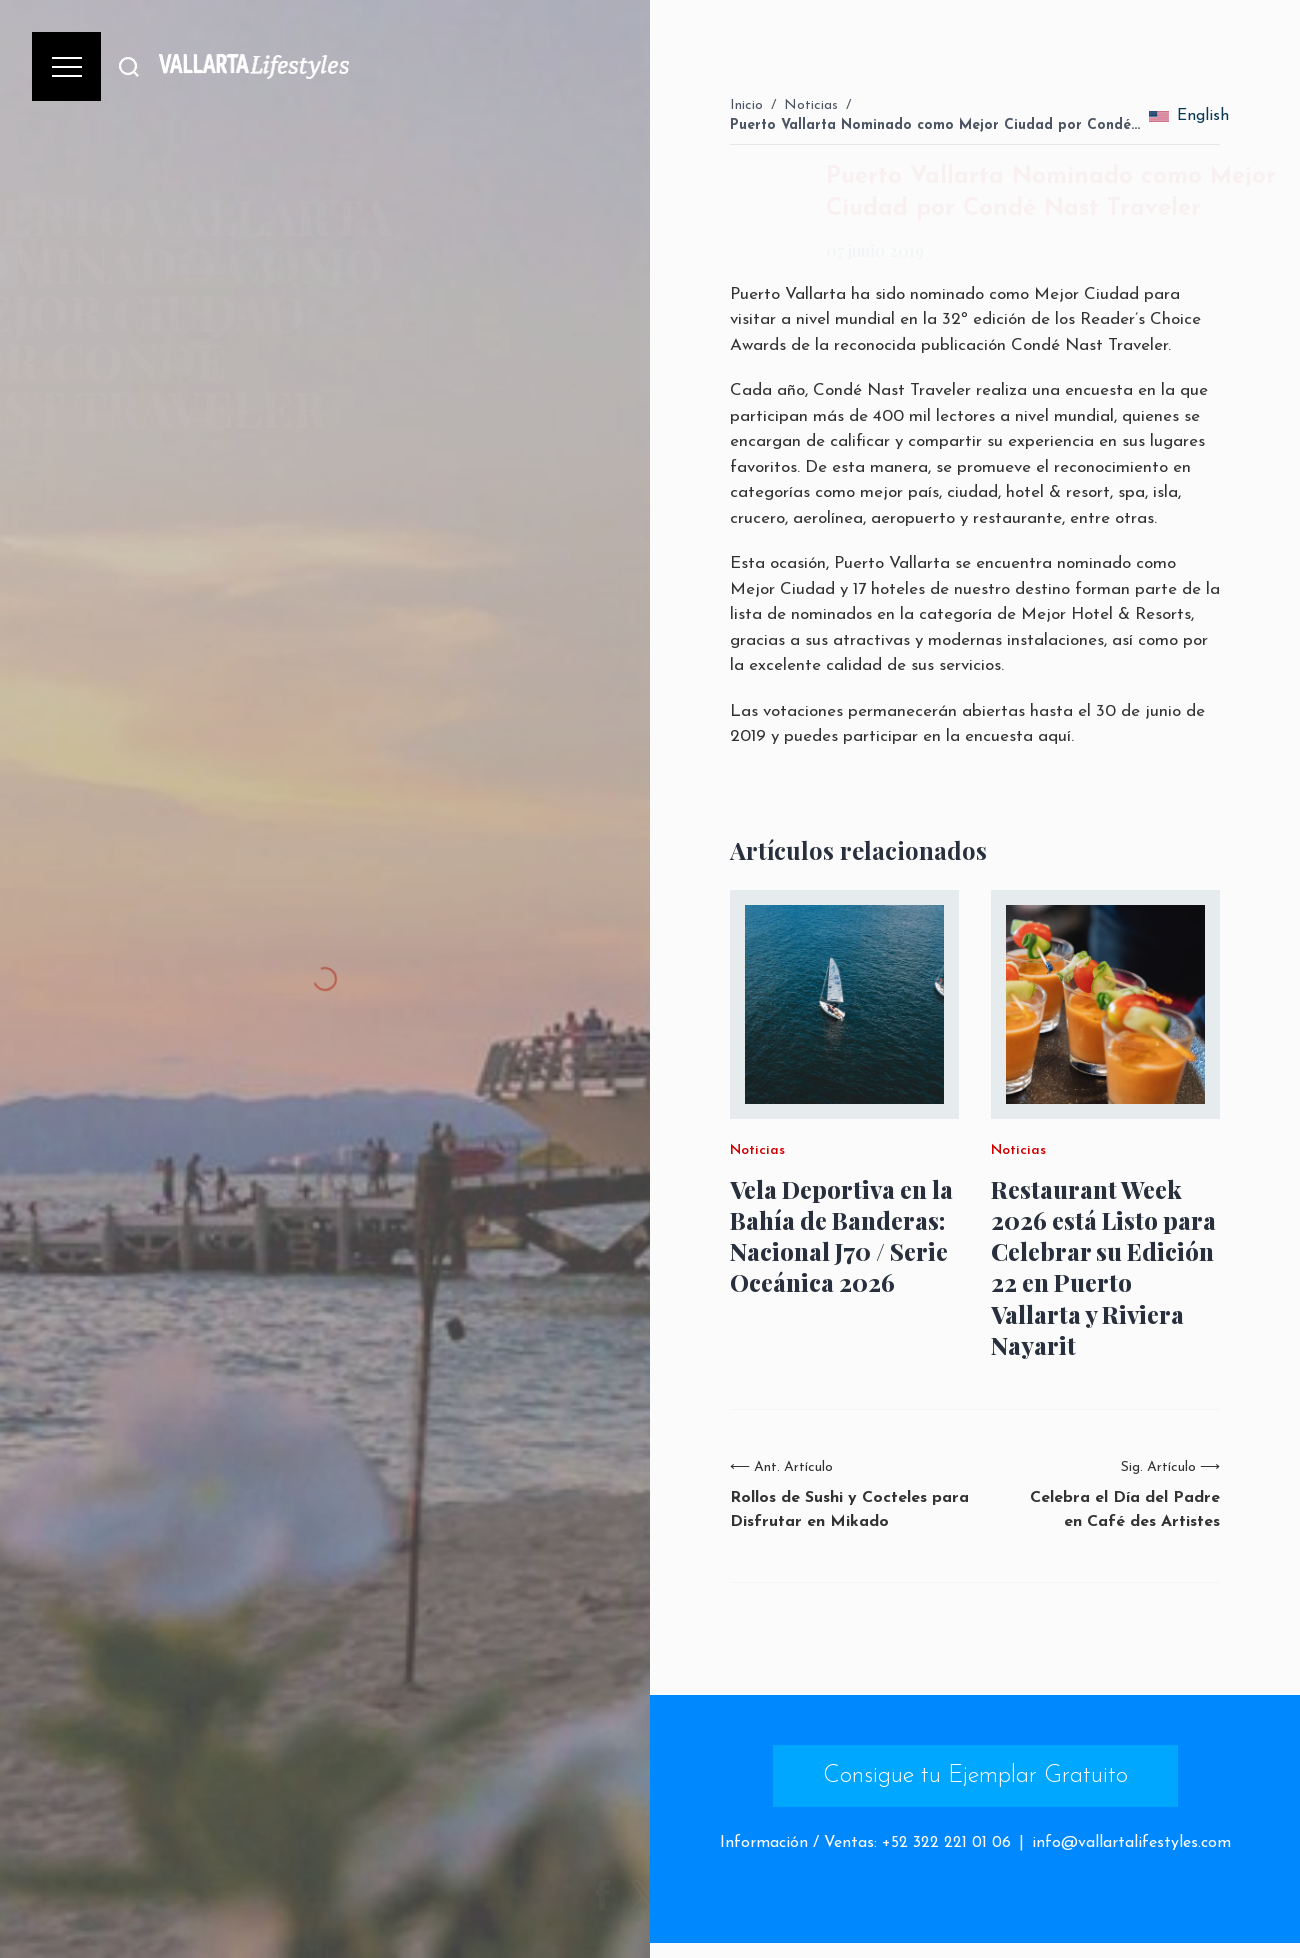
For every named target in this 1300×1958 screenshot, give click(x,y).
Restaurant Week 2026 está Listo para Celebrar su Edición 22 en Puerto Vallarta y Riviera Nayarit (1103, 1267)
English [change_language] (1189, 116)
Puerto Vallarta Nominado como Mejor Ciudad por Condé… (935, 125)
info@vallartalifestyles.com (1131, 1843)
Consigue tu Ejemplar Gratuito (975, 1776)
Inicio (746, 105)
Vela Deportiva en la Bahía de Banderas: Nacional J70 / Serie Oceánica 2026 (841, 1236)
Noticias (811, 105)
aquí (1054, 736)
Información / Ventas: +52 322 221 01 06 (865, 1843)
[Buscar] (129, 66)
